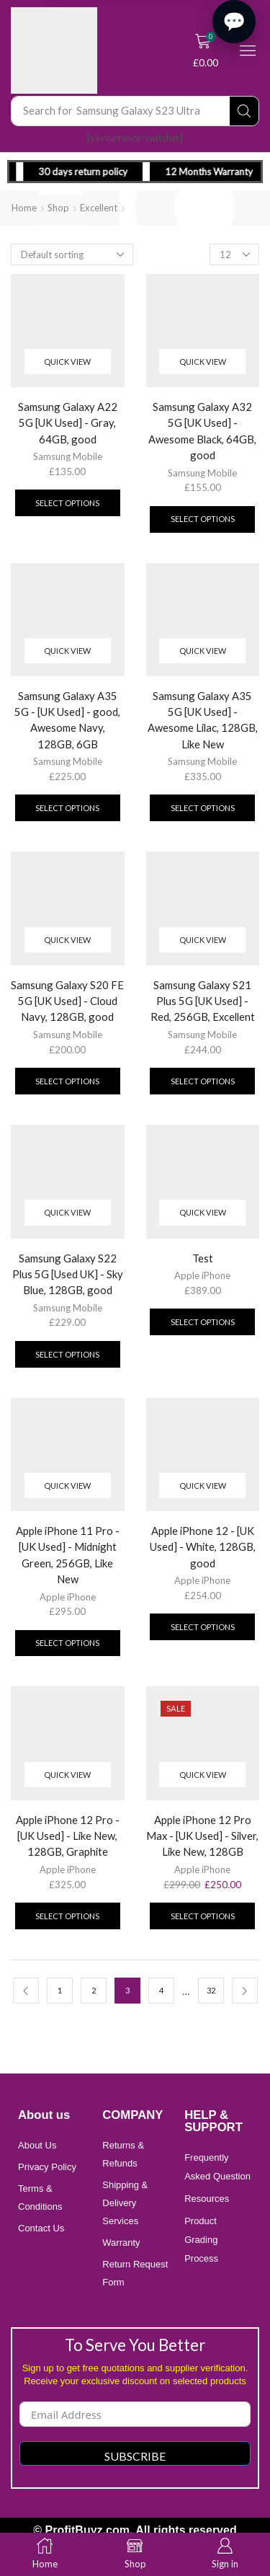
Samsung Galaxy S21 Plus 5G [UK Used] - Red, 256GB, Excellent (202, 1000)
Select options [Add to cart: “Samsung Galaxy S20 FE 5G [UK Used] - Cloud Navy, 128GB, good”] (67, 1081)
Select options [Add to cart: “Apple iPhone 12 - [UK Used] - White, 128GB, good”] (203, 1627)
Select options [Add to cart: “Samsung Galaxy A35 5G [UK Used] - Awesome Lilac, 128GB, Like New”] (203, 808)
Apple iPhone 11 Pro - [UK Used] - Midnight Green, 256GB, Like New (68, 1554)
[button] (206, 50)
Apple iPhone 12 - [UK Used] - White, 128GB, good (203, 1546)
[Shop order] (72, 254)
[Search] (244, 111)
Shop (58, 207)
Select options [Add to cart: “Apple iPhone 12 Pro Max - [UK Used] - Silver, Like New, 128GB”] (203, 1916)
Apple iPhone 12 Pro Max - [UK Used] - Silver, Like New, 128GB (202, 1835)
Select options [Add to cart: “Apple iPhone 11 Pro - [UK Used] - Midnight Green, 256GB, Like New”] (67, 1642)
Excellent (98, 207)
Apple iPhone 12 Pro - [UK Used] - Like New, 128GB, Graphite (68, 1835)
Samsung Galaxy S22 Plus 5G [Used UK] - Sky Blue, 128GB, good (67, 1274)
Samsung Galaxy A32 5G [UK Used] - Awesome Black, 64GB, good (202, 430)
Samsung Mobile (67, 456)
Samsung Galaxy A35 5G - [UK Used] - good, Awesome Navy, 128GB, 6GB (67, 720)
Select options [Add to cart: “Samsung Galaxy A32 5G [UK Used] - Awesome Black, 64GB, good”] (203, 518)
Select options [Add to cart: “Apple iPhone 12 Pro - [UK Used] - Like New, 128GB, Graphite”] (67, 1916)
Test (202, 1258)
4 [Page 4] (161, 1990)
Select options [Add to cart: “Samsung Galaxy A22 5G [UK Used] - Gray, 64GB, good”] (67, 503)
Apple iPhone (202, 1275)
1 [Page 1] (60, 1990)
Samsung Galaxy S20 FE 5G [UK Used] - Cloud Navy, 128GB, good (67, 1000)
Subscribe (135, 2456)
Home (24, 207)
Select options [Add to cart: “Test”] (203, 1322)
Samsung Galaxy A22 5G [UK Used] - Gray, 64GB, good (67, 422)
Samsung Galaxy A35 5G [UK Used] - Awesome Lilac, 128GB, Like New (203, 720)
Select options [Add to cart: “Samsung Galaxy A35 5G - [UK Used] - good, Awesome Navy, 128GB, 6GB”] (67, 808)
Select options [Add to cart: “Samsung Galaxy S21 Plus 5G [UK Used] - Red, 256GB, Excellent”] (203, 1081)
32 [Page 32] (211, 1990)
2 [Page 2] (93, 1990)
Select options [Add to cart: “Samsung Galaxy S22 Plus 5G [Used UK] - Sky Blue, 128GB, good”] (67, 1354)
